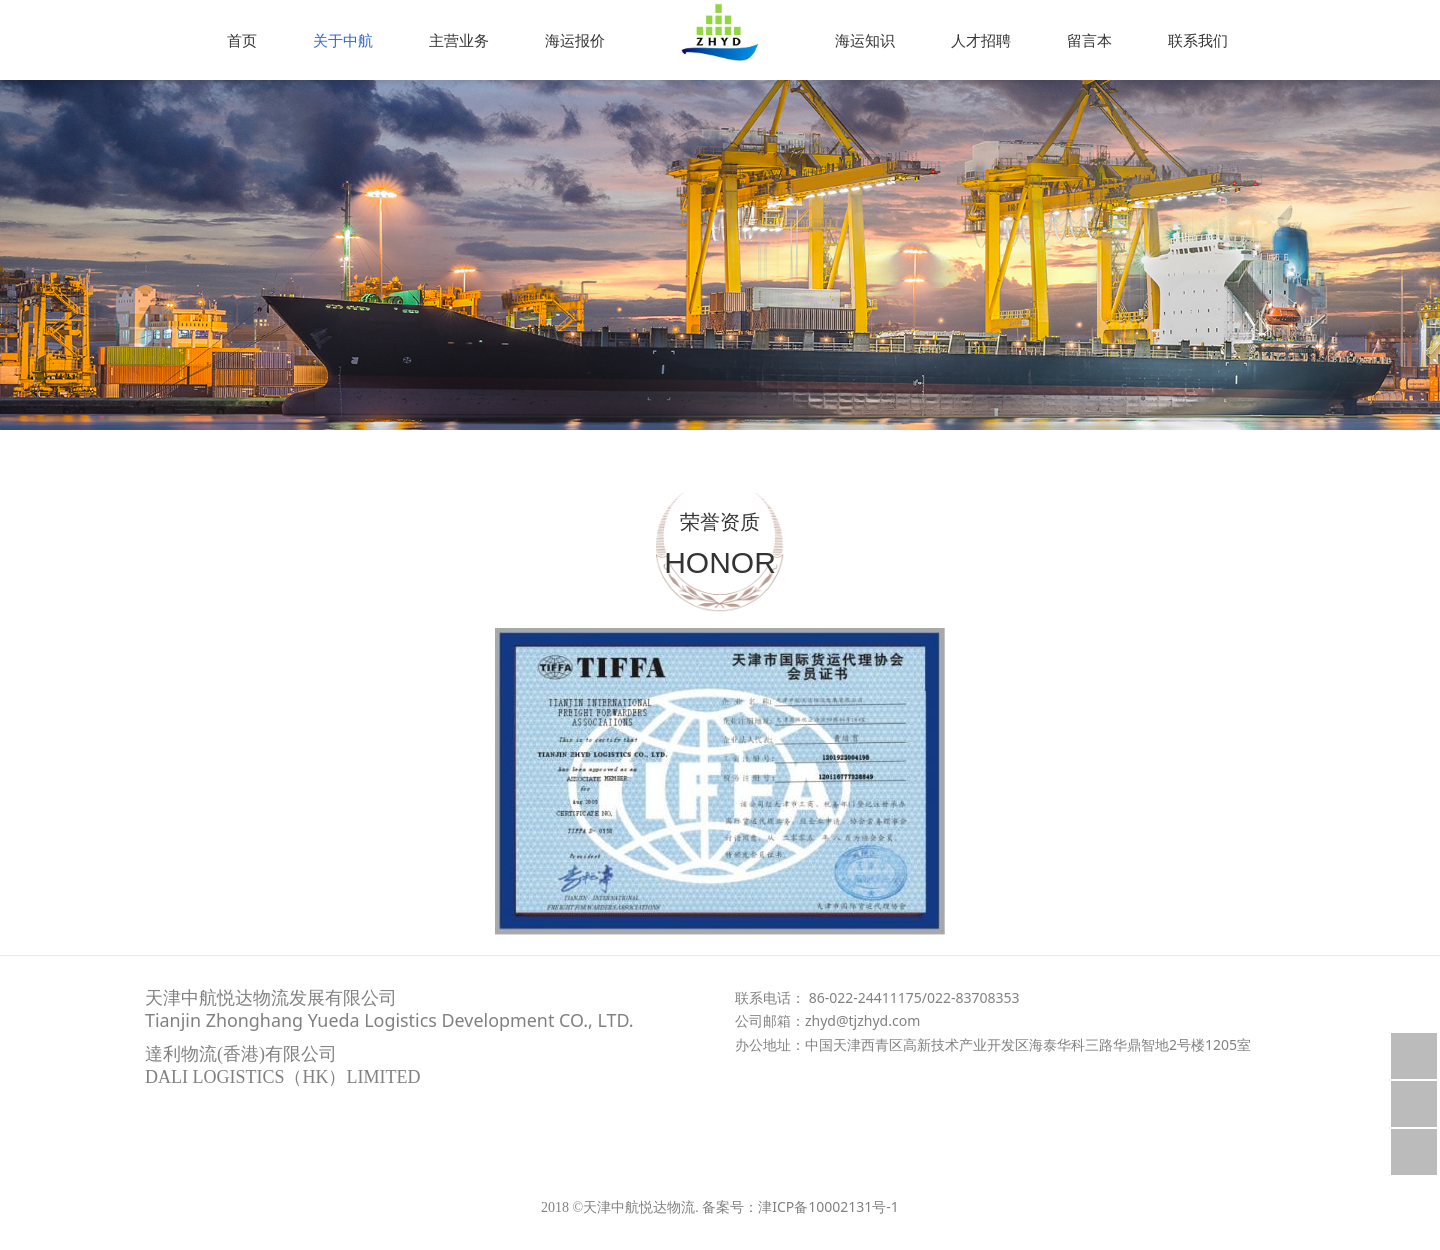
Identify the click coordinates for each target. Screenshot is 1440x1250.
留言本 (1089, 40)
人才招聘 (981, 40)
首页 (242, 40)
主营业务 (459, 40)
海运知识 (865, 40)
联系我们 (1198, 40)
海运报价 (575, 40)
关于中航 (343, 40)
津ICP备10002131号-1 (828, 1206)
